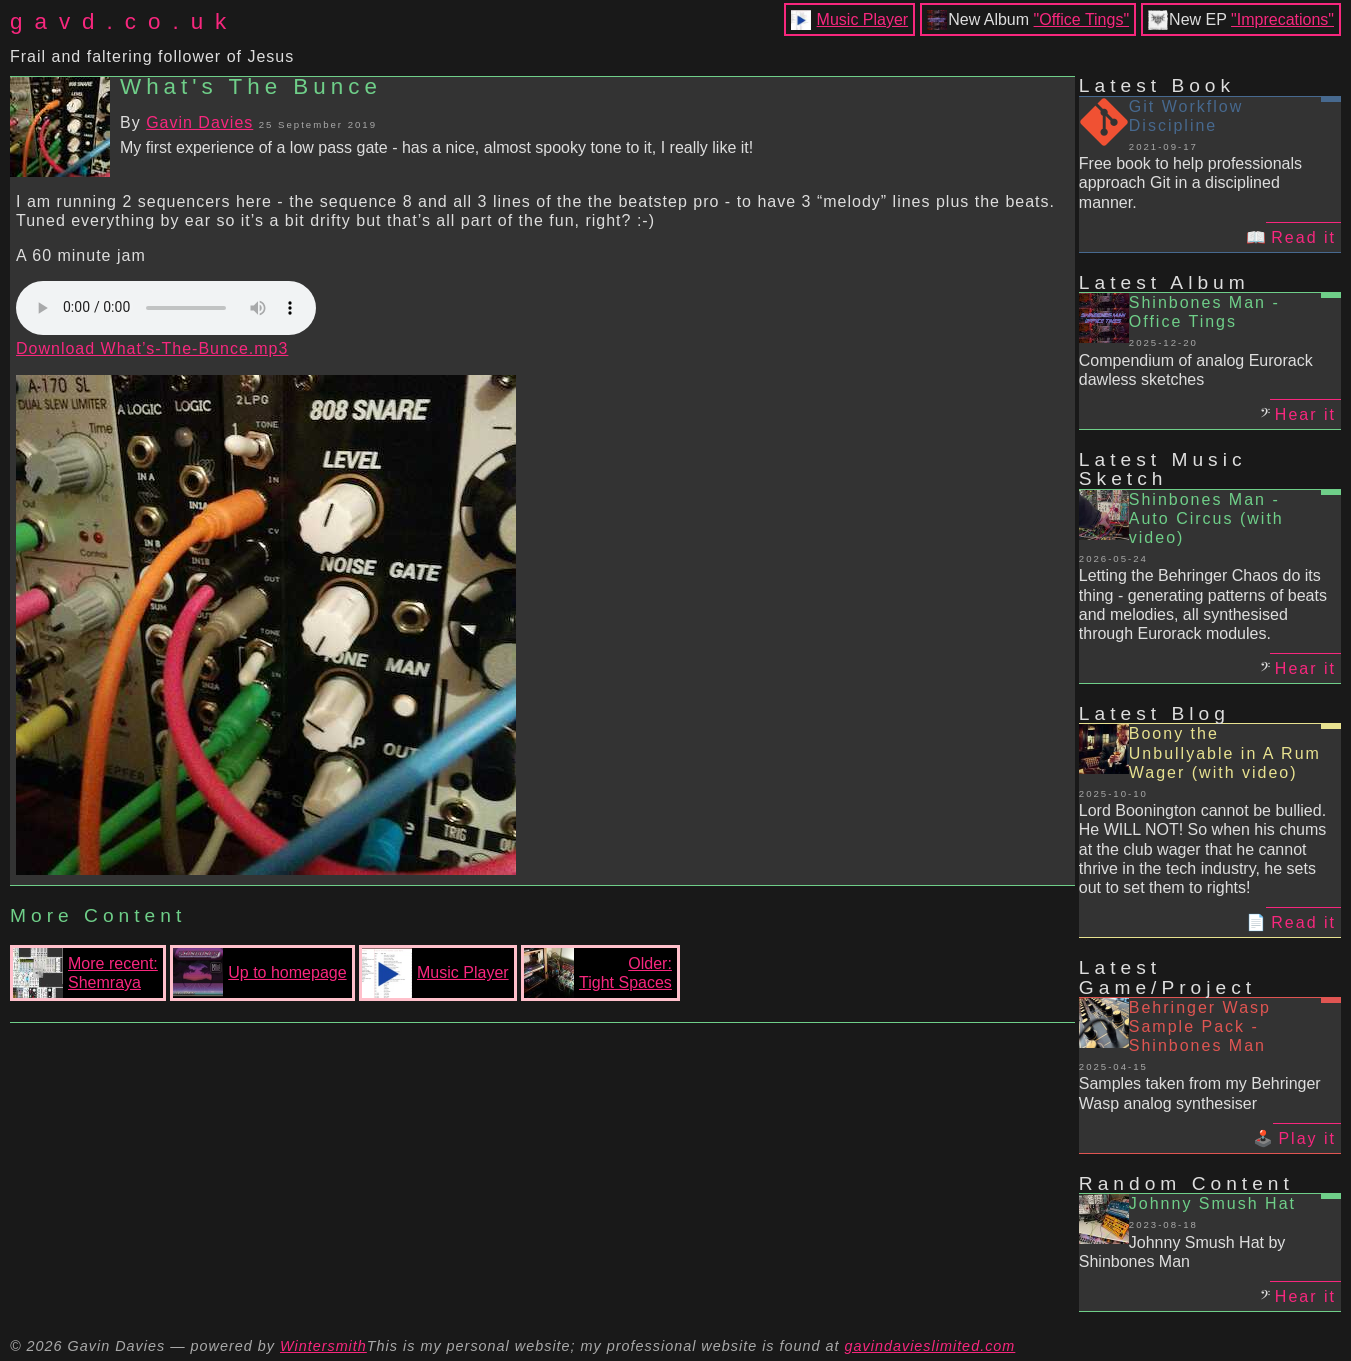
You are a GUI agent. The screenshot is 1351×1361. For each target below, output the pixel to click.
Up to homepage (259, 973)
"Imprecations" (1282, 19)
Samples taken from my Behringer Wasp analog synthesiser (1200, 1093)
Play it (1307, 1138)
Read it (1303, 237)
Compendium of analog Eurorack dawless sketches (1196, 370)
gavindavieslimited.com (930, 1346)
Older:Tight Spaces (598, 973)
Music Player (863, 19)
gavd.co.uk (124, 21)
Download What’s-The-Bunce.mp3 (152, 348)
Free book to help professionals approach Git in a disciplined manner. (1190, 182)
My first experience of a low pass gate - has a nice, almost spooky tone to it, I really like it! (436, 147)
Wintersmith (323, 1346)
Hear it (1305, 414)
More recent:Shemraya (85, 973)
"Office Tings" (1082, 19)
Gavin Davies (199, 122)
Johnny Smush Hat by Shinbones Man (1182, 1252)
